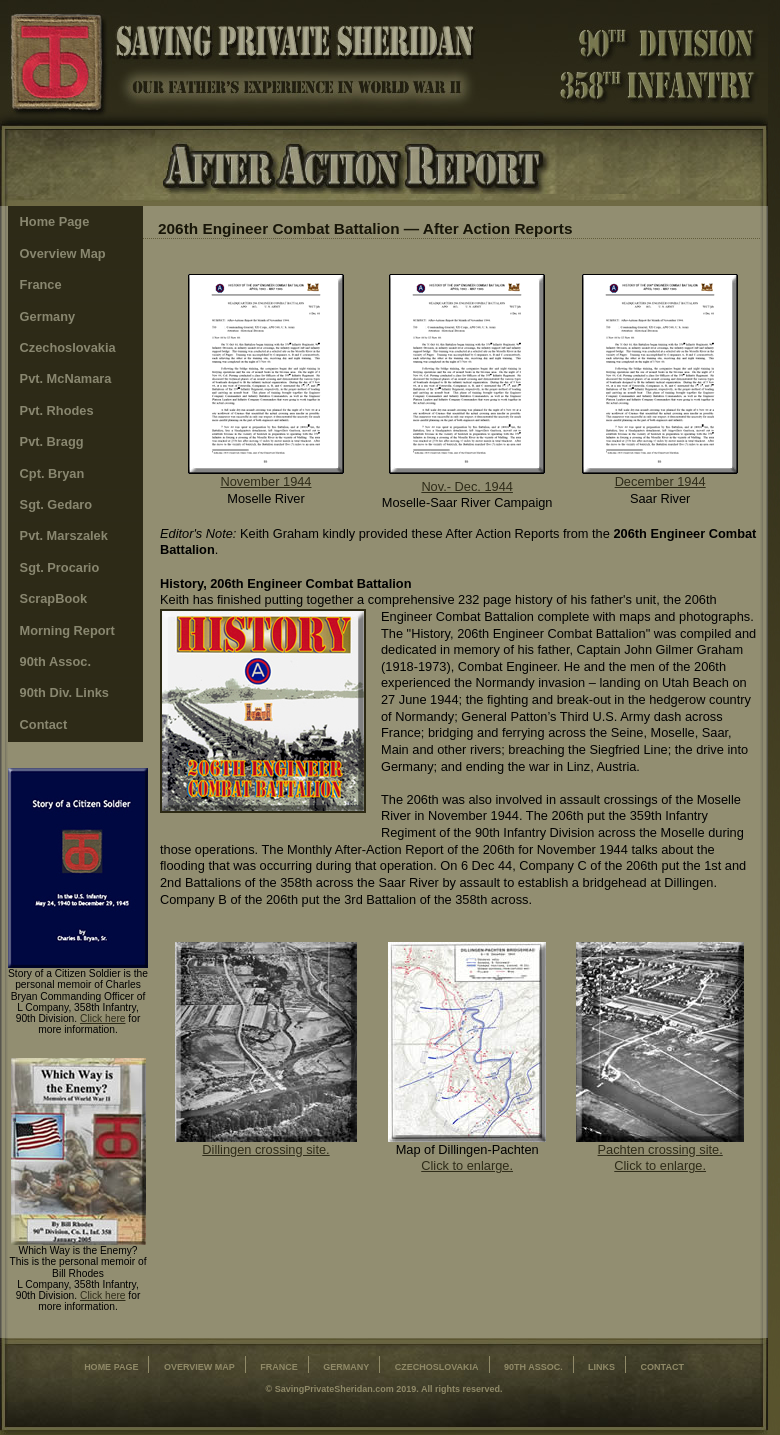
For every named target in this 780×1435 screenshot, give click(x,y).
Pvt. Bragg (52, 441)
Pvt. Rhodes (57, 410)
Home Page (55, 221)
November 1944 (265, 481)
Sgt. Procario (60, 567)
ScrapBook (54, 598)
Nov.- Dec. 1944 (467, 486)
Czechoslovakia (68, 347)
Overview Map (63, 253)
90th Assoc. (55, 661)
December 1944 (660, 481)
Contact (44, 724)
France (41, 284)
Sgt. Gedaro (56, 504)
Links (601, 1367)
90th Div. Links (64, 692)
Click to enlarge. (467, 1165)
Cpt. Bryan (52, 473)
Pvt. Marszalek (64, 535)
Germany (47, 316)
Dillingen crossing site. (265, 1149)
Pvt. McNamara (66, 378)
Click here (103, 1018)
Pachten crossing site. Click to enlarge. (660, 1158)
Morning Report (67, 630)
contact (662, 1367)
